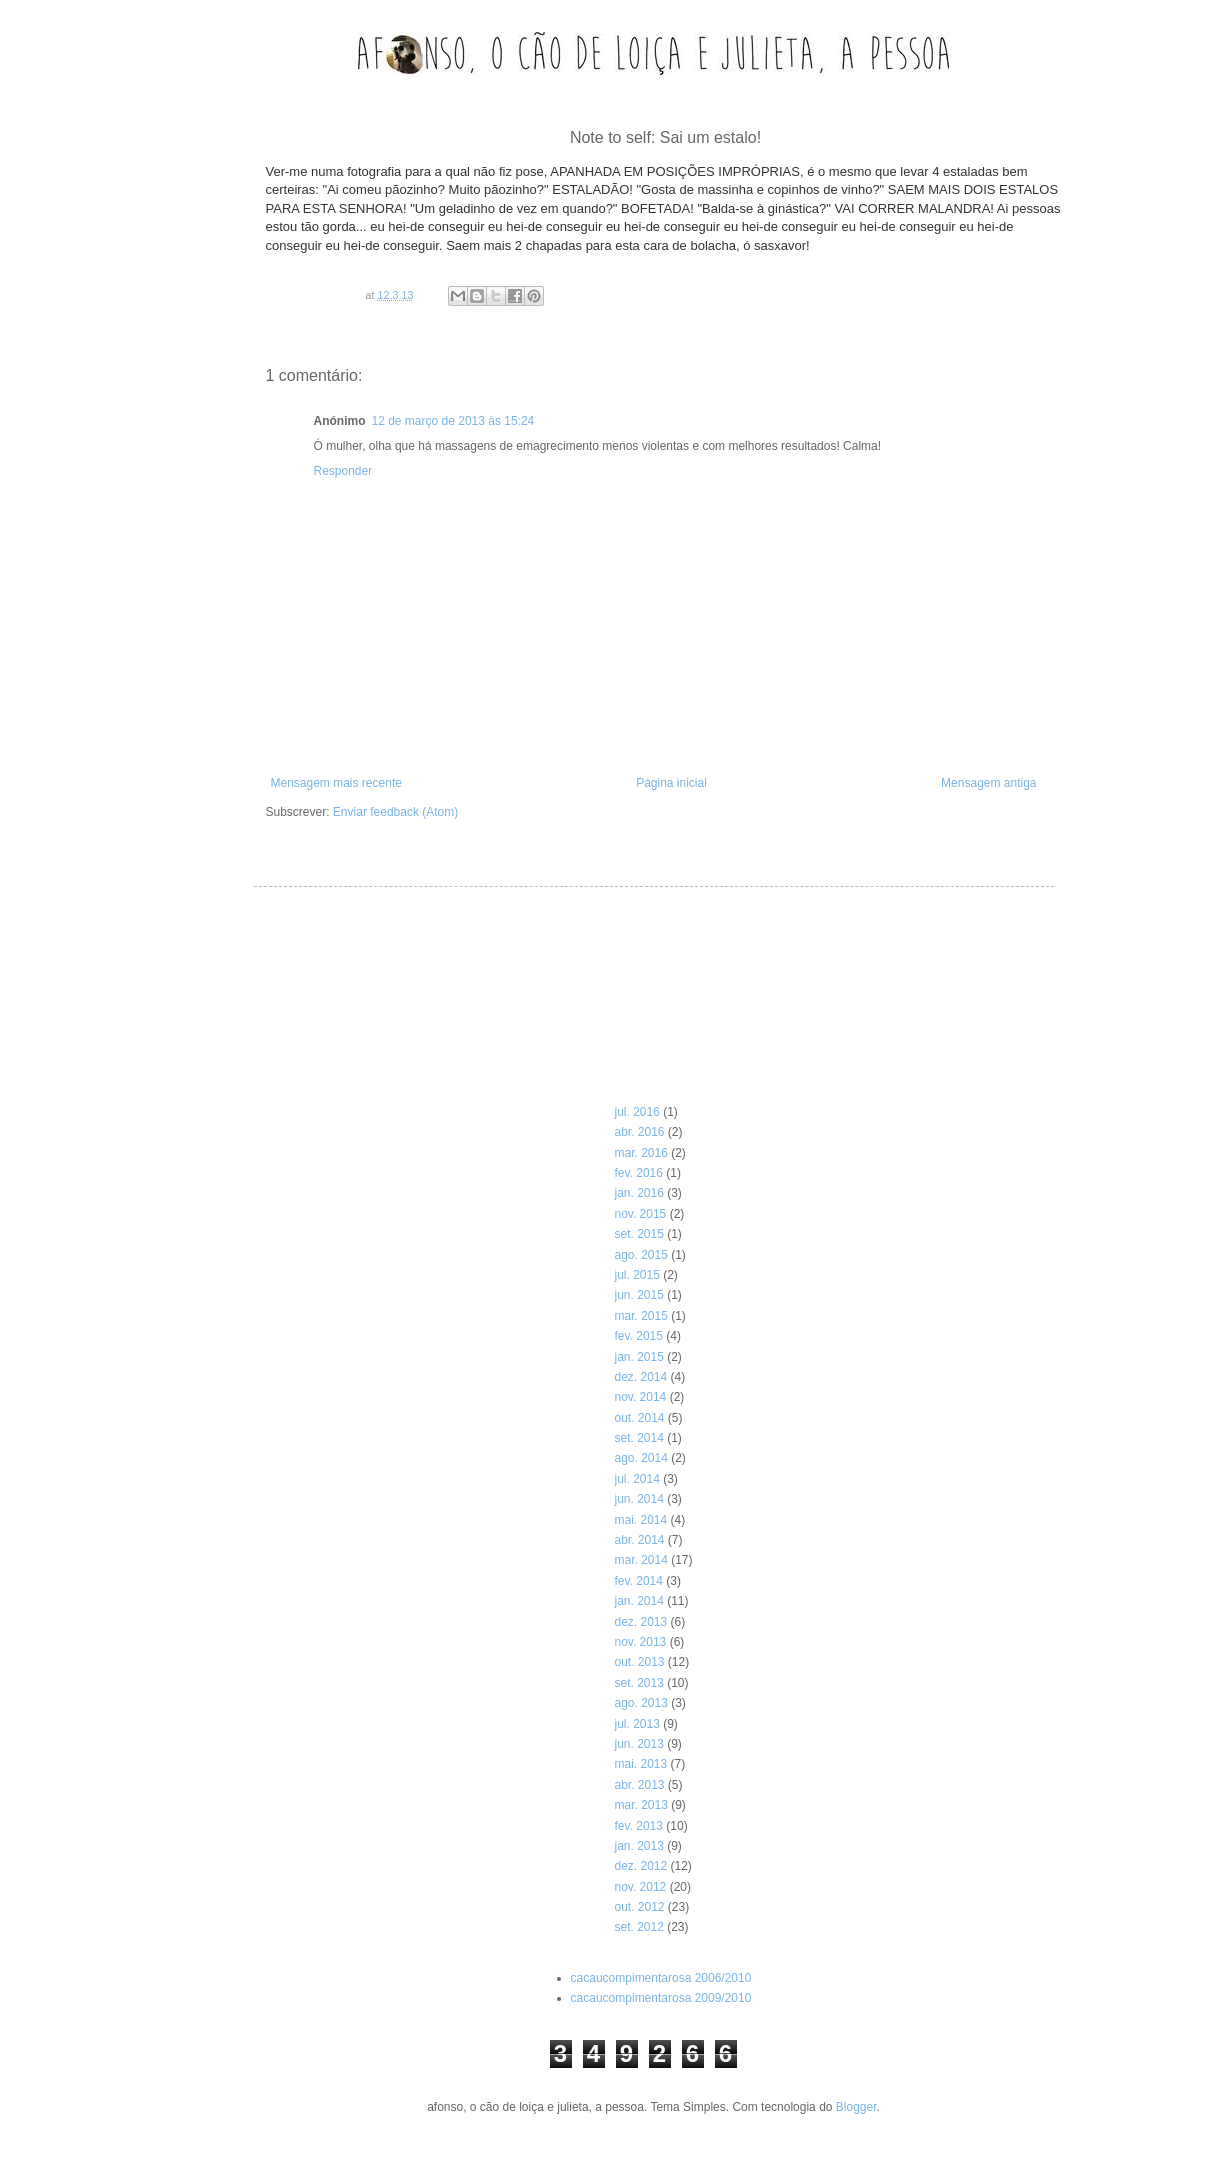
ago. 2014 (640, 1458)
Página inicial (671, 783)
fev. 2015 (638, 1336)
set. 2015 (638, 1234)
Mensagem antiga (988, 783)
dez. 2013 (640, 1622)
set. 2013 (638, 1683)
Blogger (856, 2107)
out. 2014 (639, 1418)
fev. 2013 (638, 1826)
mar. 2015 (640, 1316)
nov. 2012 (640, 1887)
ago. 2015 (640, 1255)
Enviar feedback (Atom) (395, 812)
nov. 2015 (640, 1214)
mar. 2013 (640, 1805)
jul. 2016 (636, 1112)
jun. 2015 (638, 1295)
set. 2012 (638, 1927)
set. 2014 (638, 1438)
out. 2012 (639, 1907)
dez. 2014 (640, 1377)
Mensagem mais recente (336, 783)
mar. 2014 (640, 1560)
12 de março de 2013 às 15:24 (453, 421)
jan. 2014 (638, 1601)
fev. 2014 (638, 1581)
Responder (343, 471)
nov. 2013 (640, 1642)
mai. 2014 (640, 1520)
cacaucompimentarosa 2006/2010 (661, 1978)
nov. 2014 (640, 1397)
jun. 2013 (638, 1744)
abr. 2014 (639, 1540)
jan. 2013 (638, 1846)
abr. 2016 (639, 1132)
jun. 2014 (638, 1499)
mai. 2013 (640, 1764)
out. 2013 (639, 1662)
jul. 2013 (636, 1724)
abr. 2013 (639, 1785)
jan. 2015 (638, 1357)
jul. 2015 (636, 1275)
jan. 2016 (638, 1193)
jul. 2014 (636, 1479)
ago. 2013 (640, 1703)
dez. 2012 (640, 1866)
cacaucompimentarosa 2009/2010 (661, 1998)
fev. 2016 (638, 1173)
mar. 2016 (640, 1153)
